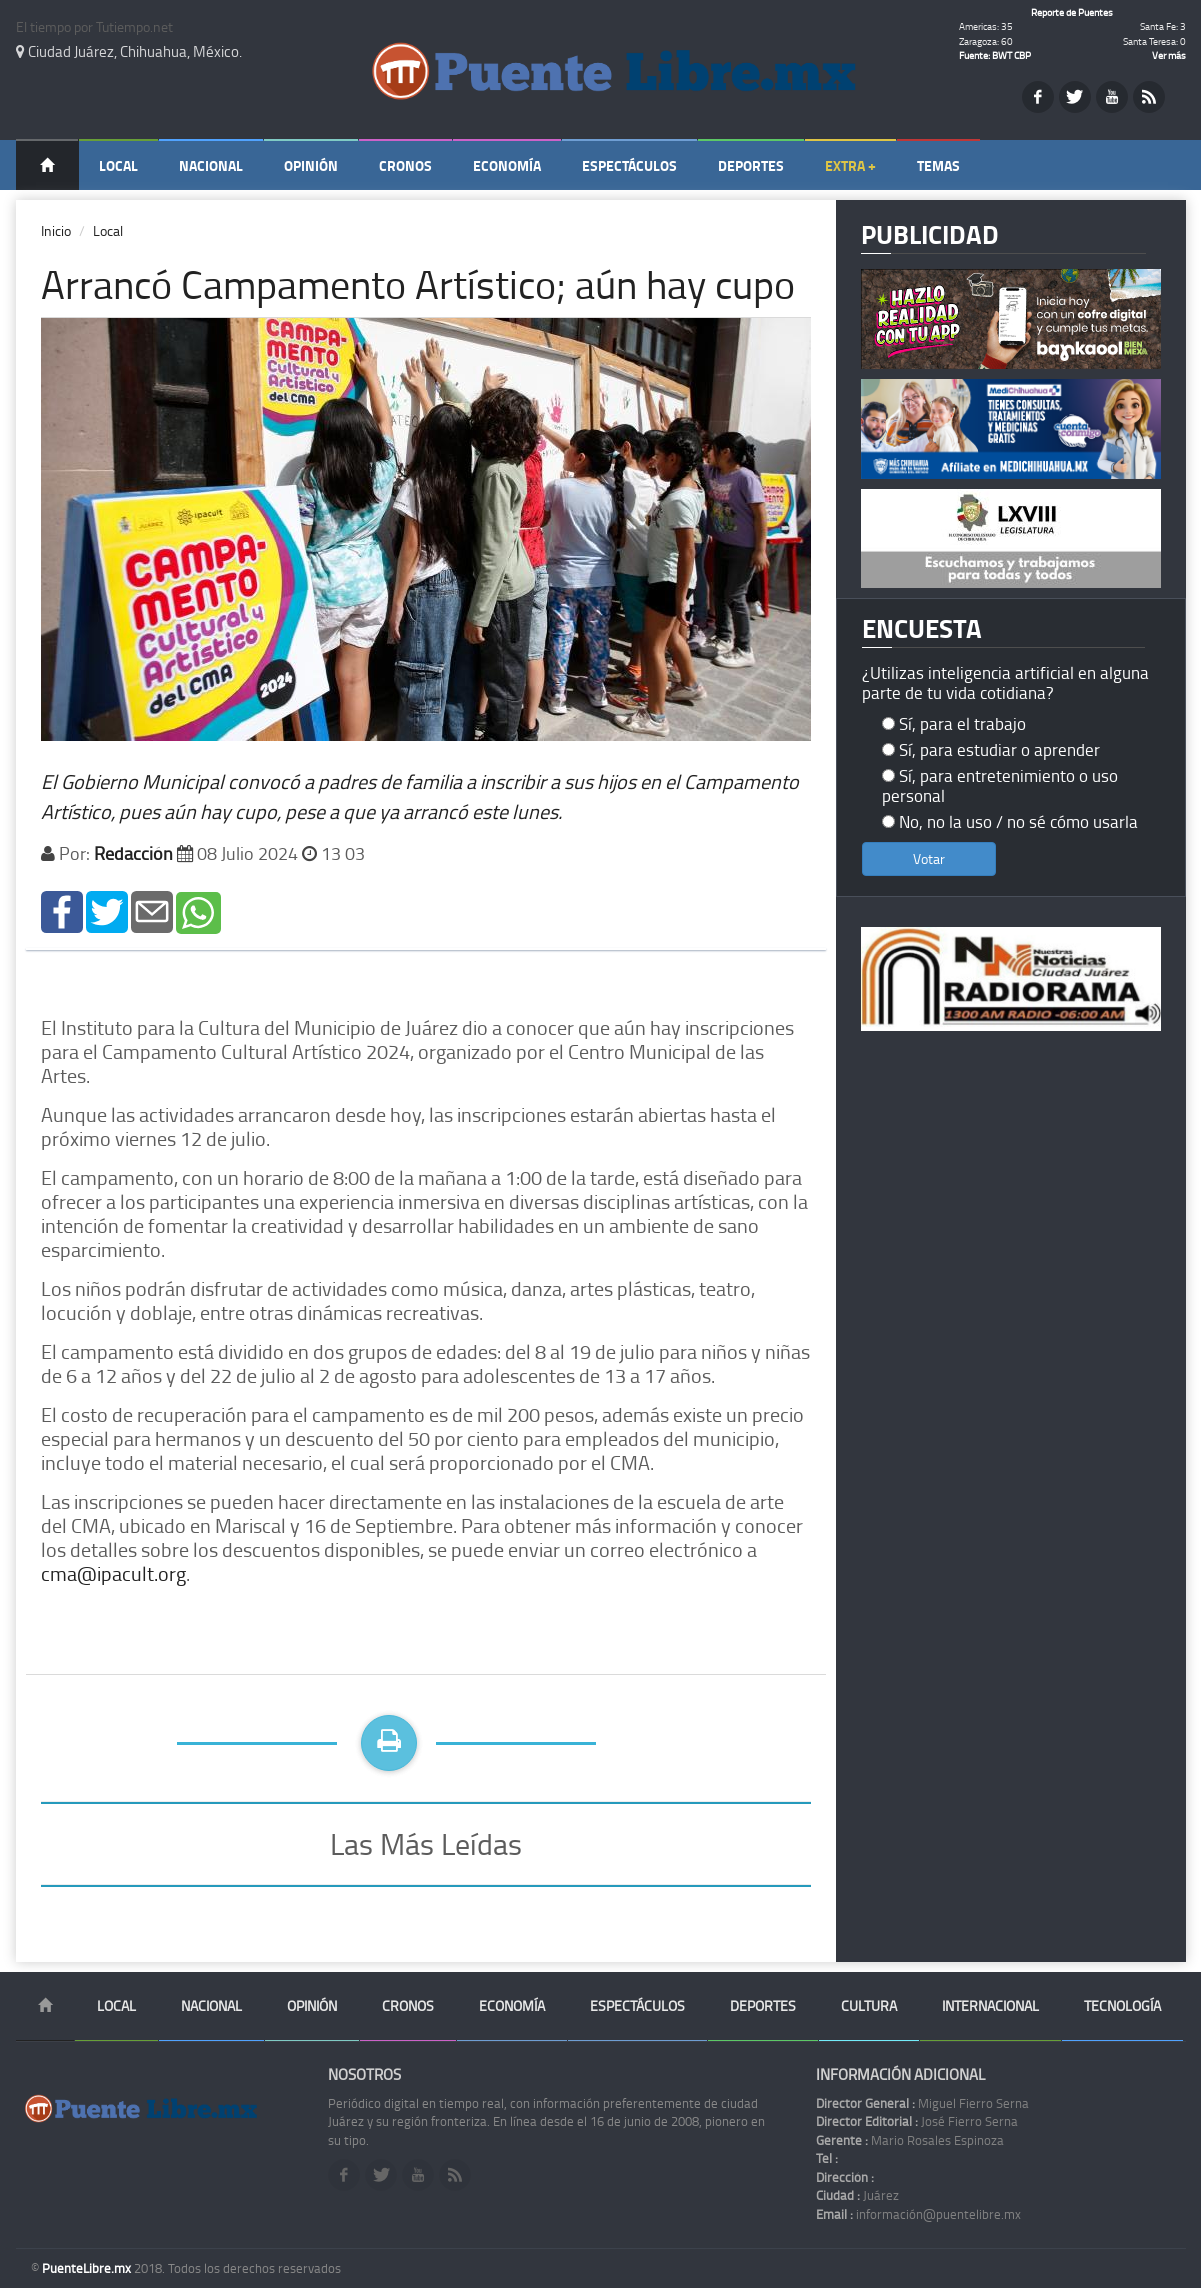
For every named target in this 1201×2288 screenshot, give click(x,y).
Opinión (311, 165)
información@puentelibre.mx (918, 2214)
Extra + (850, 165)
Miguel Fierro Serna (922, 2103)
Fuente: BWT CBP (995, 55)
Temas (938, 165)
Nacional (211, 165)
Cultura (869, 2005)
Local (118, 165)
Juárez (857, 2195)
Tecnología (1122, 2005)
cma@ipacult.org (113, 1573)
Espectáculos (629, 165)
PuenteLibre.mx (88, 2268)
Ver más (1169, 55)
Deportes (751, 165)
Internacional (990, 2005)
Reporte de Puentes (1072, 12)
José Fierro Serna (917, 2121)
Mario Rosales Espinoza (910, 2140)
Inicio (56, 230)
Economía (507, 165)
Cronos (405, 165)
